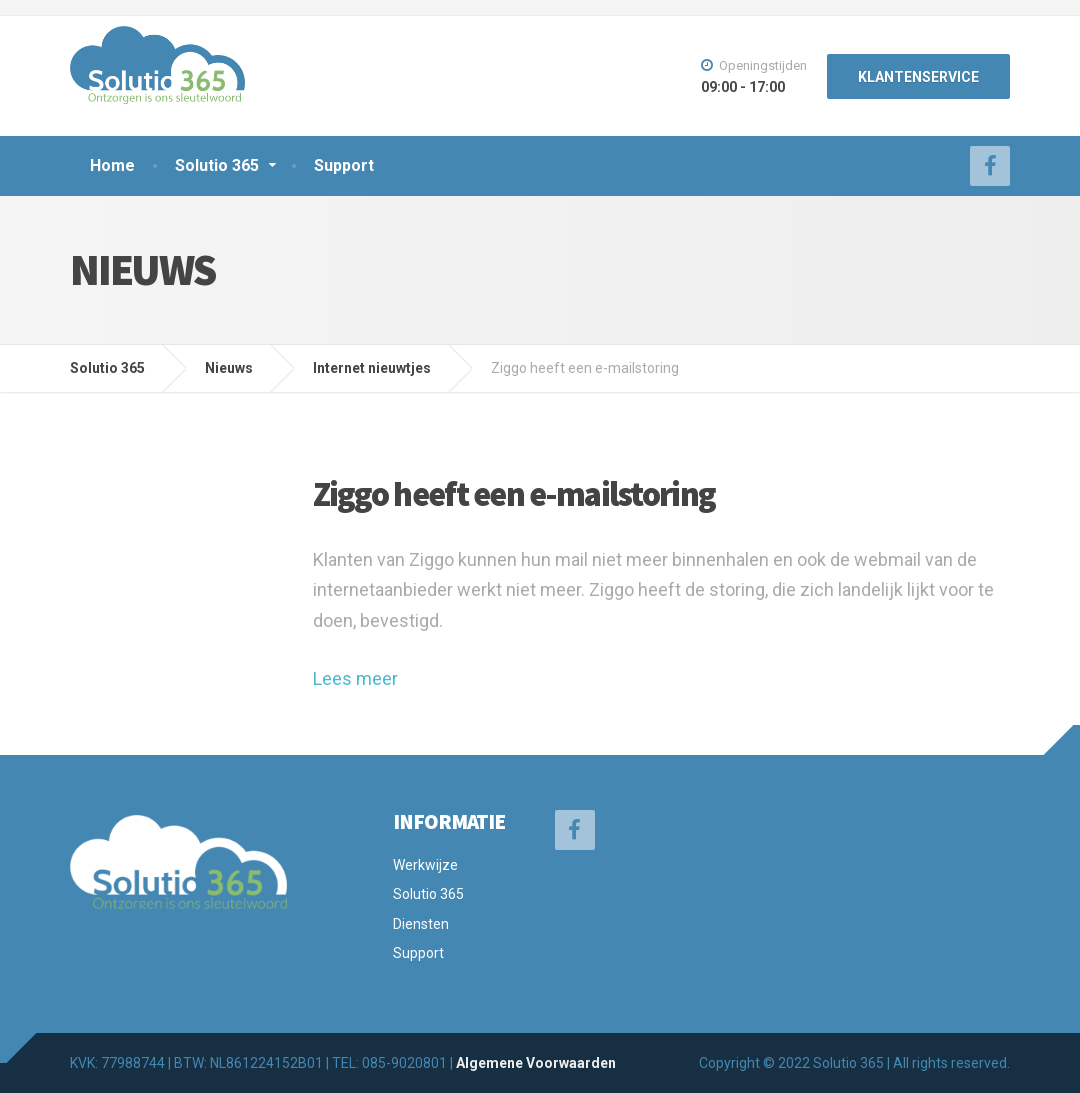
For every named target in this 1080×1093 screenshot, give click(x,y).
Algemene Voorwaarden (536, 1063)
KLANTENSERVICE (918, 77)
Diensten (421, 924)
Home (112, 165)
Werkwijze (425, 865)
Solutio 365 (217, 165)
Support (344, 165)
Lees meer (355, 678)
